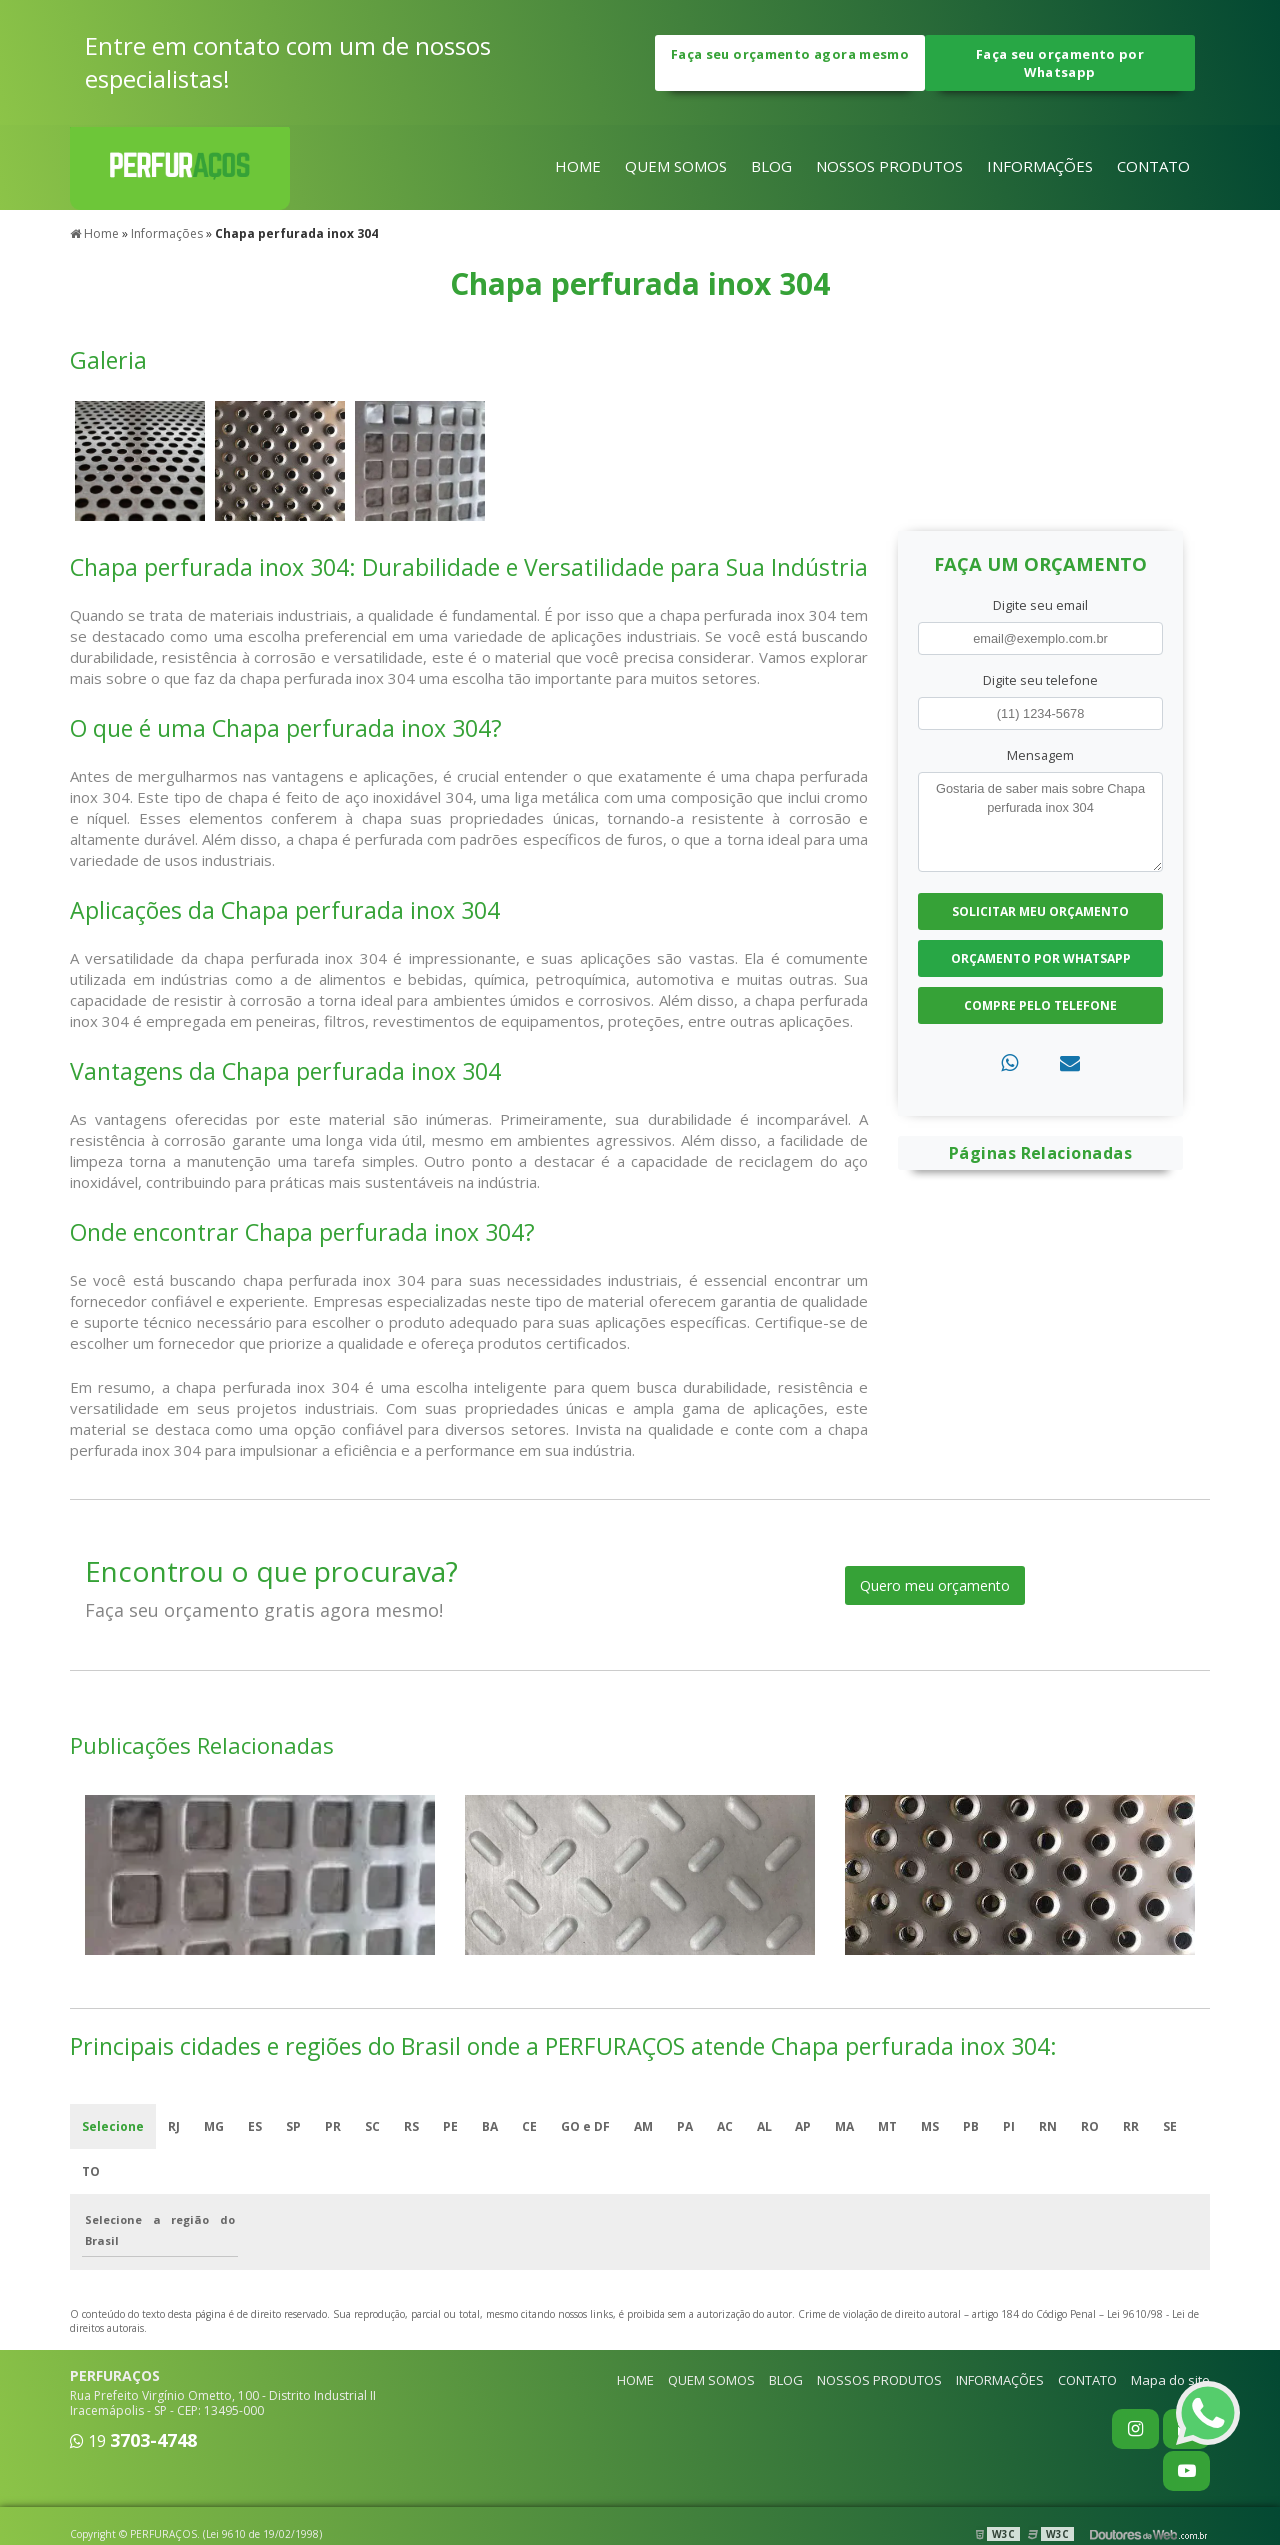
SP (293, 2126)
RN (1049, 2126)
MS (931, 2126)
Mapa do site (1170, 2380)
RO (1091, 2126)
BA (490, 2126)
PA (685, 2126)
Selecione (113, 2126)
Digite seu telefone (1040, 680)
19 (133, 2441)
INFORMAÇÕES (1040, 167)
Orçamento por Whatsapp (1041, 958)
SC (372, 2126)
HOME (578, 167)
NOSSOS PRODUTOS (889, 167)
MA (845, 2126)
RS (411, 2126)
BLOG (771, 167)
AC (725, 2126)
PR (333, 2126)
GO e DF (585, 2126)
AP (804, 2126)
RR (1132, 2126)
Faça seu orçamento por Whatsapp (1060, 63)
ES (255, 2126)
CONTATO (1153, 167)
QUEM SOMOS (676, 167)
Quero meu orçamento (935, 1585)
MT (888, 2126)
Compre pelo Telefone (1040, 1005)
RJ (174, 2126)
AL (764, 2126)
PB (972, 2126)
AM (643, 2126)
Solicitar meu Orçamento (1040, 911)
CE (529, 2126)
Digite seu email (1040, 604)
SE (1171, 2126)
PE (450, 2126)
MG (214, 2126)
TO (91, 2171)
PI (1010, 2126)
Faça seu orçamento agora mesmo (789, 63)
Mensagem (1040, 755)
